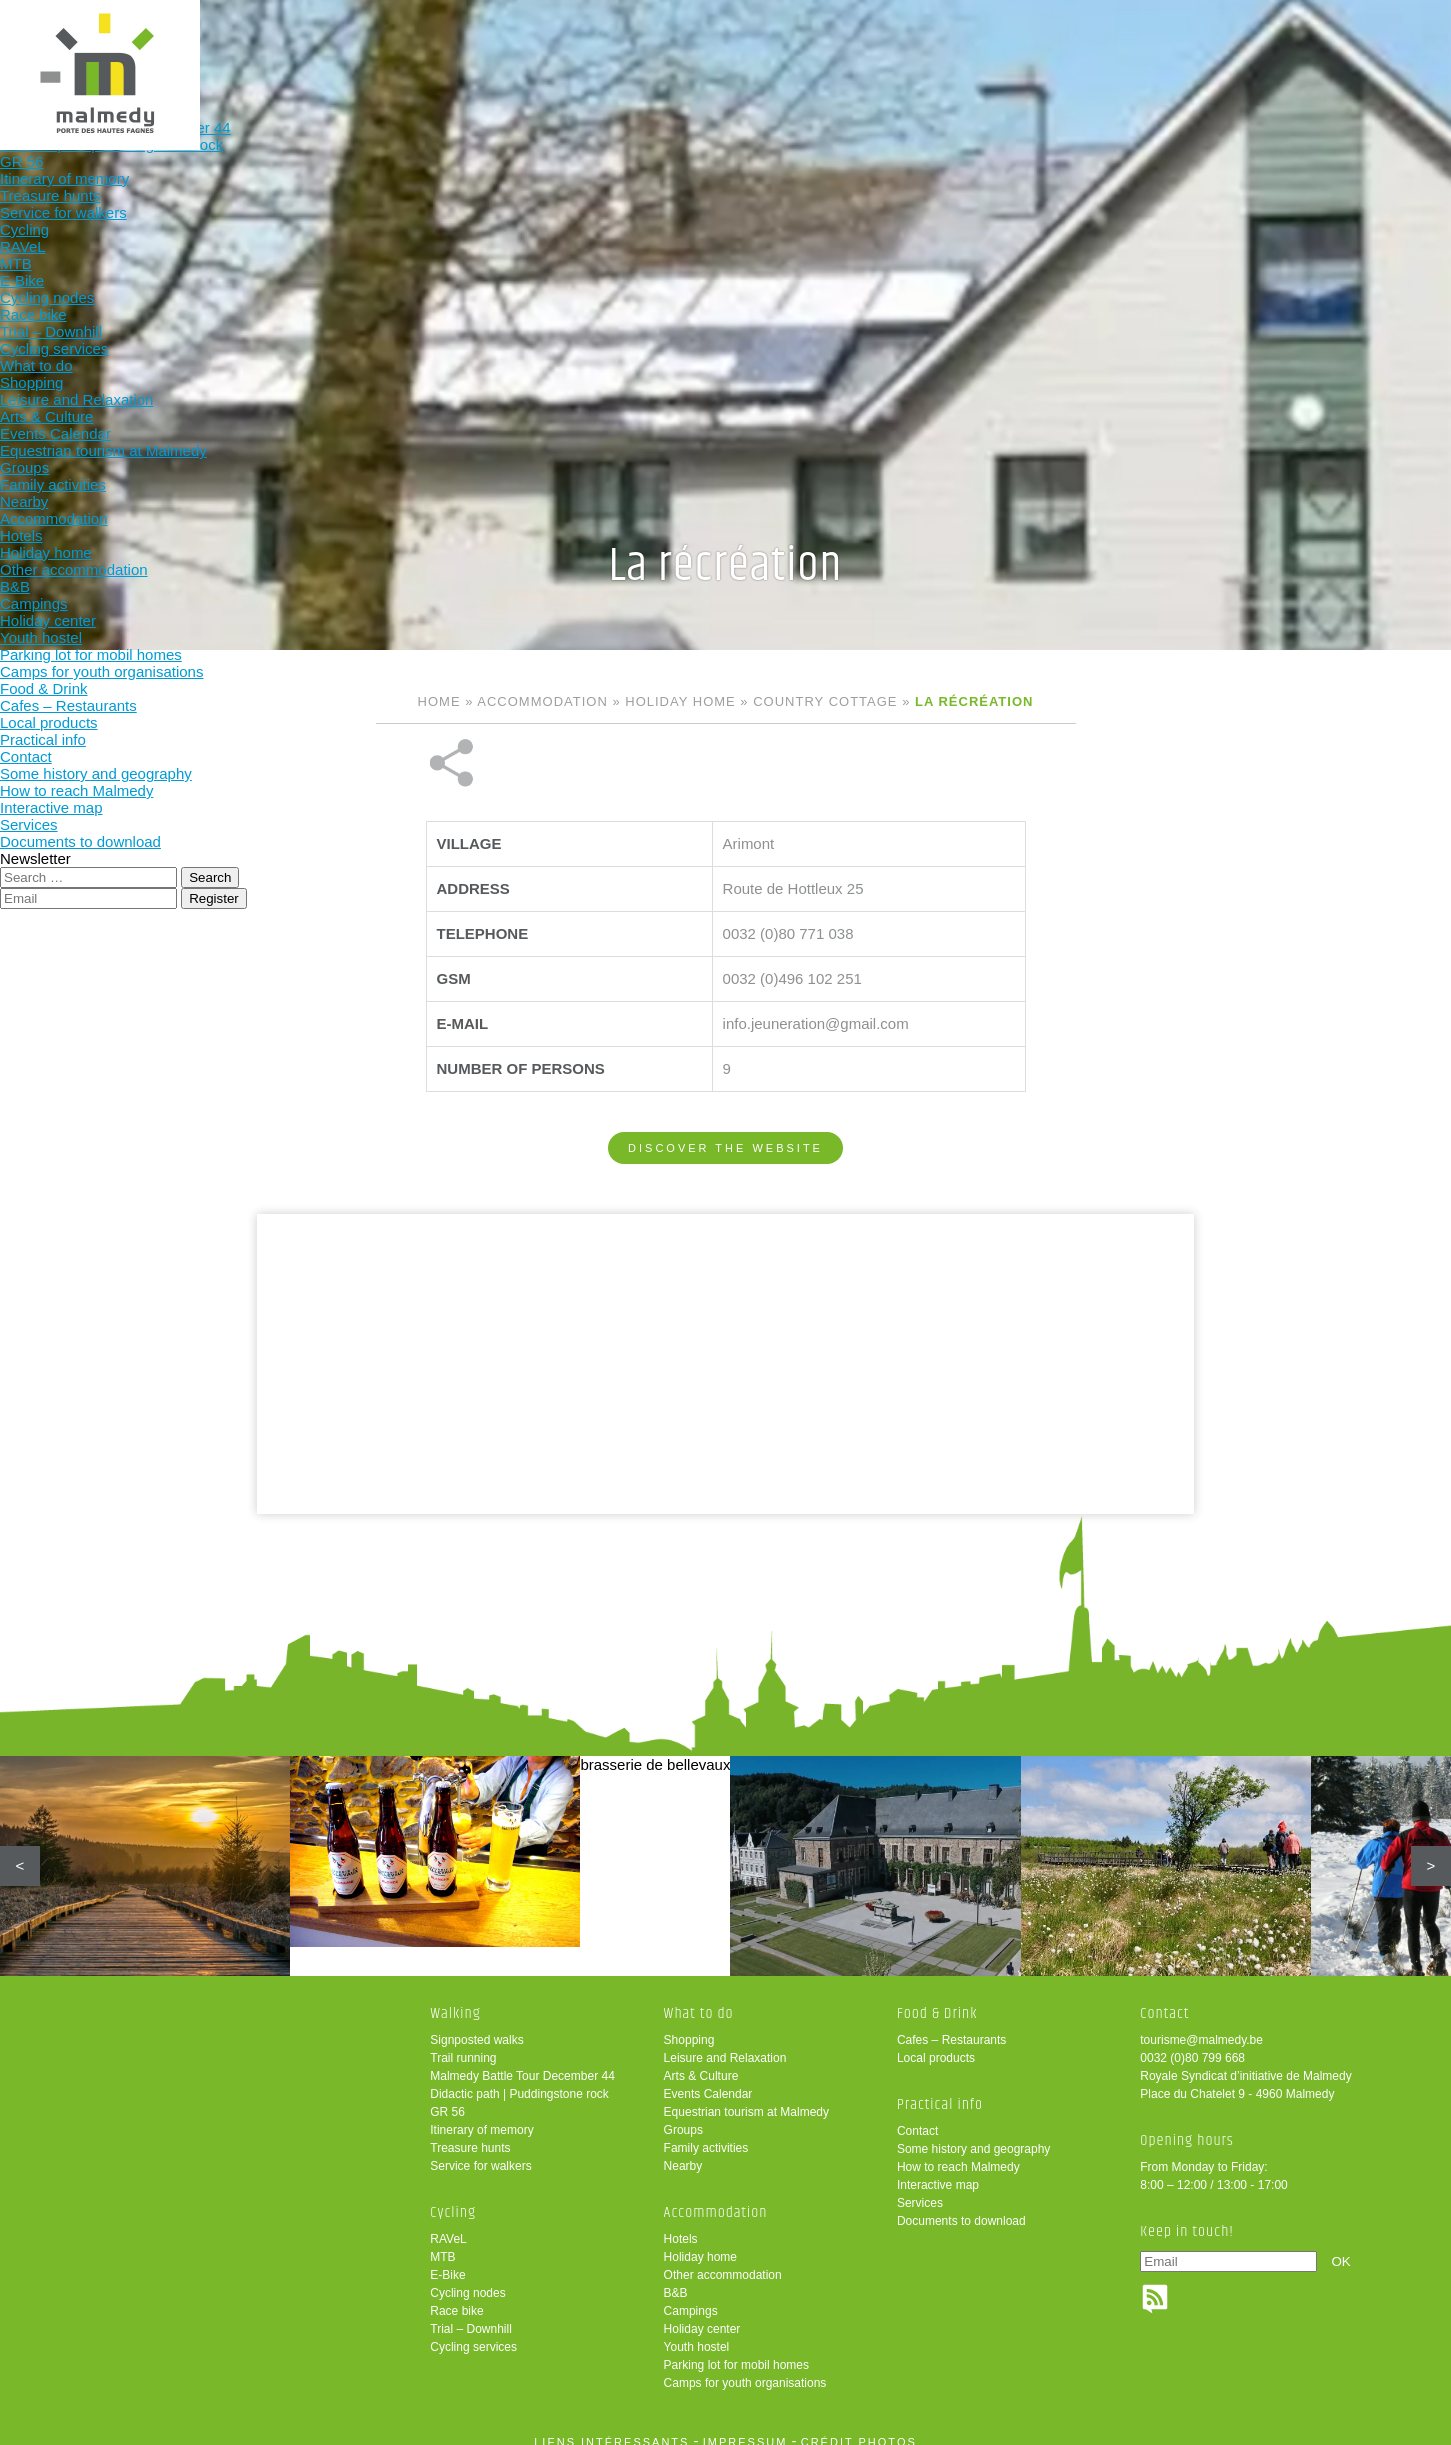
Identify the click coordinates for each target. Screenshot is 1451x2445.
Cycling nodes (467, 2279)
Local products (936, 2044)
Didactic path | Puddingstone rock (519, 2080)
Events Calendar (708, 2080)
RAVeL (448, 2225)
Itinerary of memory (481, 2116)
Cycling (562, 47)
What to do (692, 47)
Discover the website (725, 1081)
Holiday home (680, 701)
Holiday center (702, 2315)
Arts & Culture (701, 2062)
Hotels (681, 2225)
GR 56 (447, 2098)
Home (439, 701)
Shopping (689, 2026)
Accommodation (823, 47)
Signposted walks (476, 2026)
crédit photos (859, 2428)
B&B (676, 2279)
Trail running (463, 2044)
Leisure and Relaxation (725, 2044)
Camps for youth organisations (745, 2369)
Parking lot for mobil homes (736, 2351)
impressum (745, 2428)
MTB (442, 2243)
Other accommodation (723, 2261)
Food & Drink (955, 47)
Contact (917, 2117)
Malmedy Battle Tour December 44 (522, 2062)
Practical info (1085, 47)
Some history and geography (973, 2135)
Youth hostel (697, 2333)
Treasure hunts (470, 2134)
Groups (683, 2116)
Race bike (456, 2297)
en (1374, 32)
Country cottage (825, 701)
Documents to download (961, 2207)
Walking (430, 47)
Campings (691, 2297)
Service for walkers (480, 2152)
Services (920, 2189)
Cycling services (473, 2333)
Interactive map (938, 2171)
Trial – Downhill (471, 2315)
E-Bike (447, 2261)
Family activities (706, 2134)
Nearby (683, 2152)
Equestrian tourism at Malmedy (746, 2098)
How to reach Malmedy (958, 2153)
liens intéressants (611, 2428)
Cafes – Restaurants (951, 2026)
